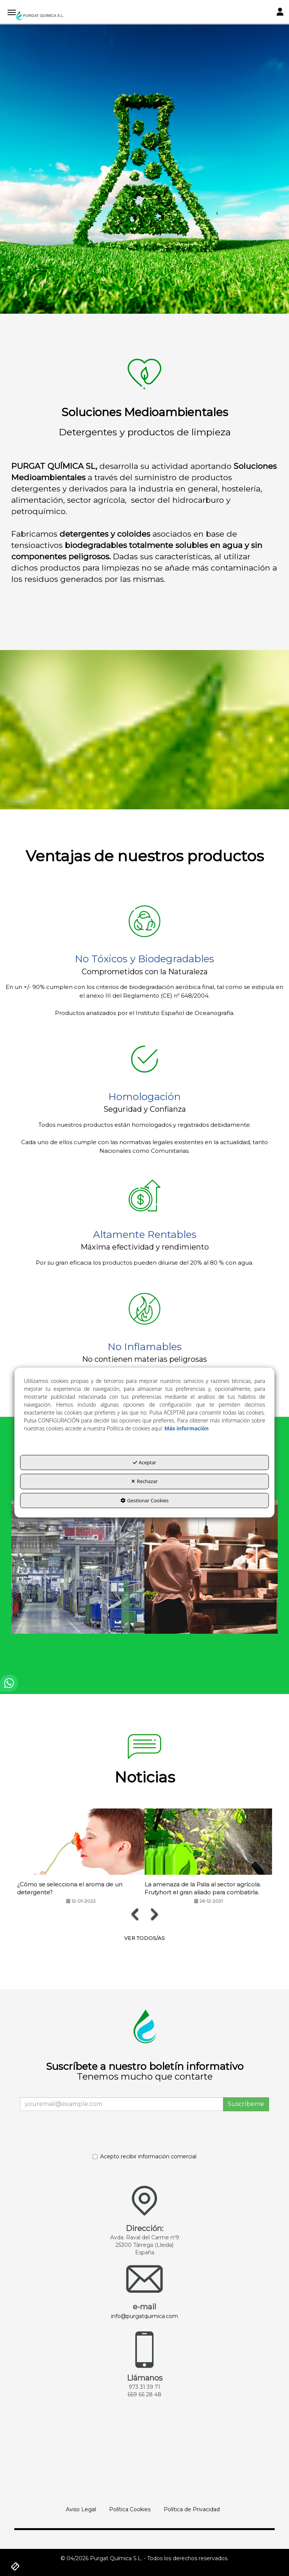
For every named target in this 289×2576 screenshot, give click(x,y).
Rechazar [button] (144, 1481)
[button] (40, 15)
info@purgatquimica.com (144, 2316)
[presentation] (135, 1914)
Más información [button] (186, 1428)
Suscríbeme (246, 2103)
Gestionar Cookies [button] (144, 1500)
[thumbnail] (77, 1567)
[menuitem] (81, 2509)
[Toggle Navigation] (280, 13)
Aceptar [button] (145, 1462)
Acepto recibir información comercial (144, 2156)
